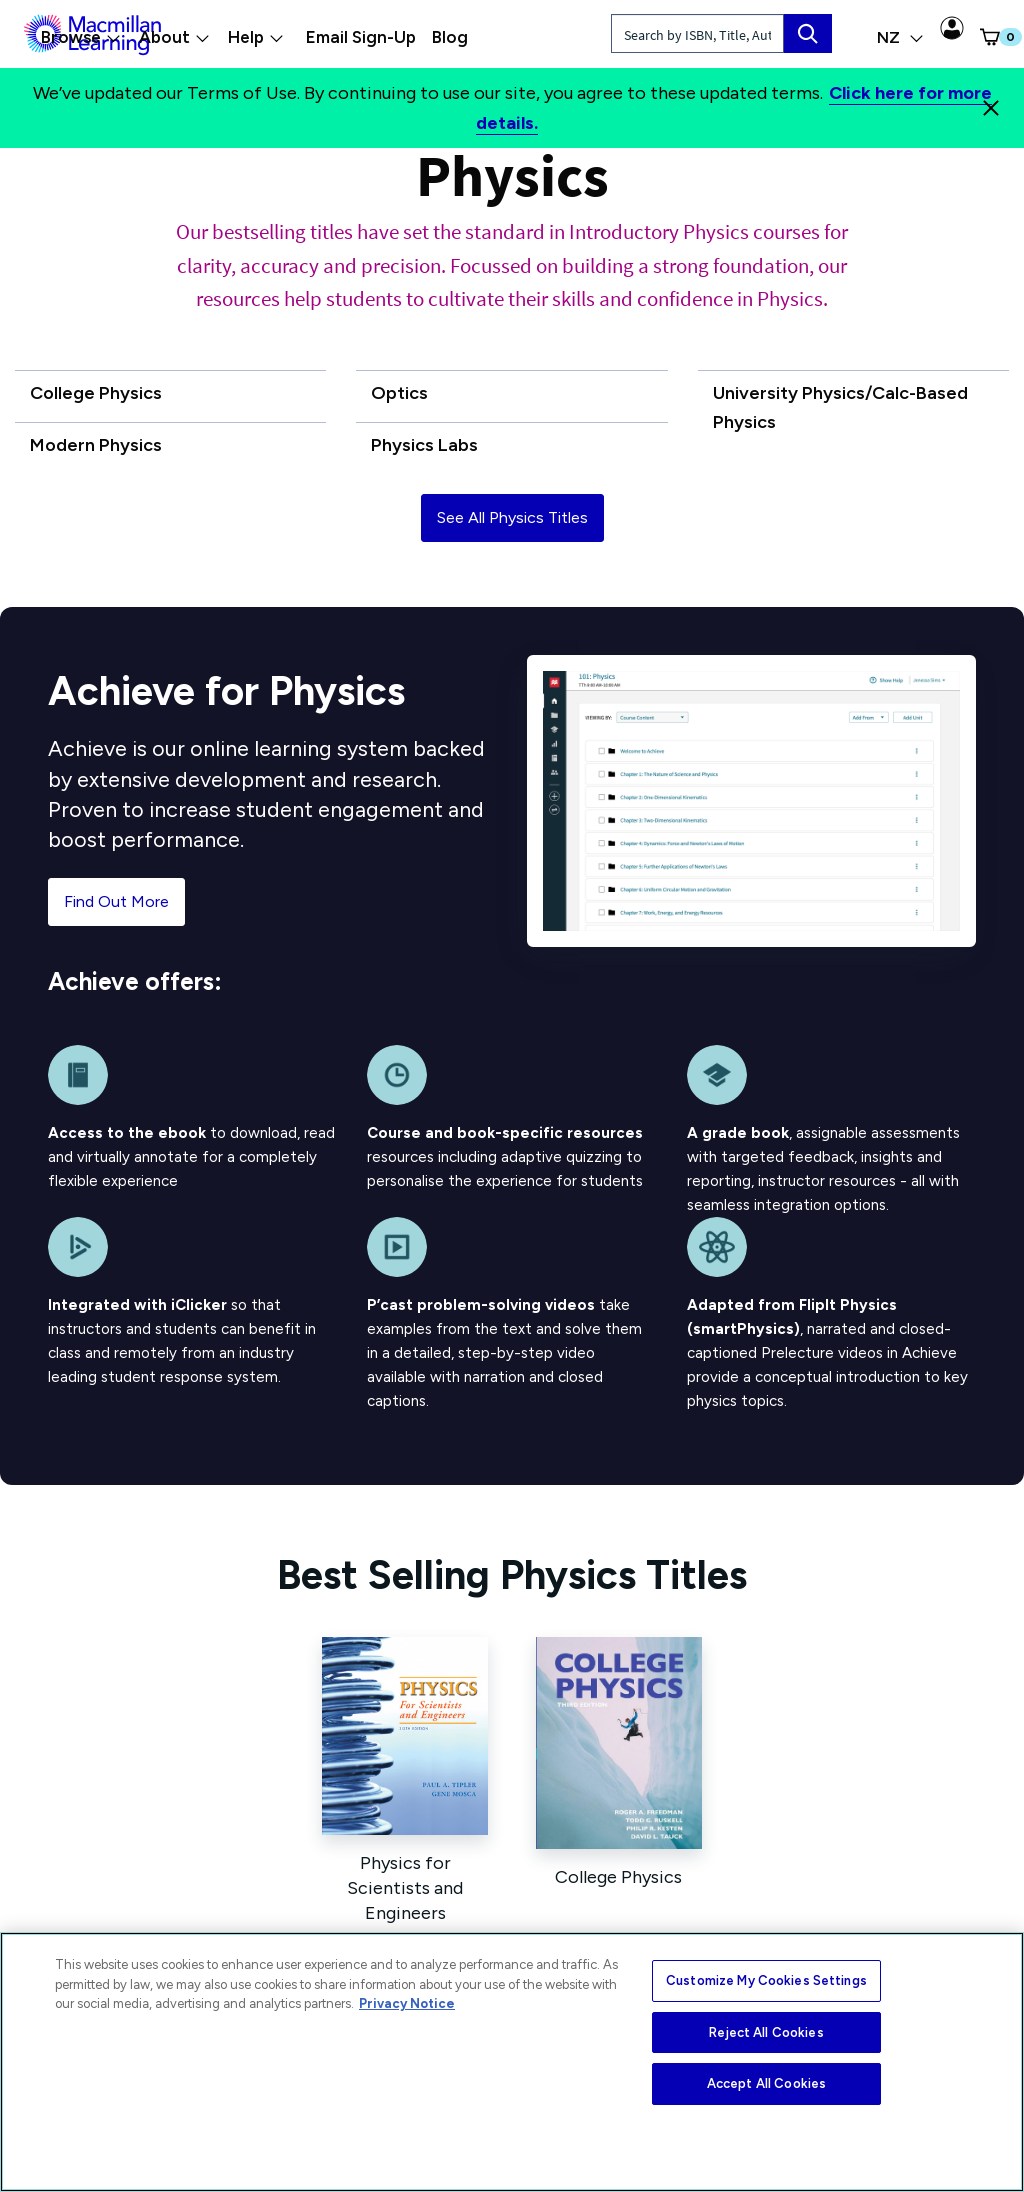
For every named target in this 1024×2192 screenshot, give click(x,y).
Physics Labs (424, 445)
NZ (900, 37)
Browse (81, 37)
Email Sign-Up (361, 37)
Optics (399, 393)
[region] (512, 2062)
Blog (450, 37)
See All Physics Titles (512, 517)
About (174, 37)
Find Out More (116, 901)
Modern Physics (96, 445)
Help (256, 37)
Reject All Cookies (766, 2032)
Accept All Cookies (766, 2083)
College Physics (96, 393)
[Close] (991, 108)
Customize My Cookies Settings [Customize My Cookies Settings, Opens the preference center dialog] (766, 1980)
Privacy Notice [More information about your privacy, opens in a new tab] (407, 2003)
